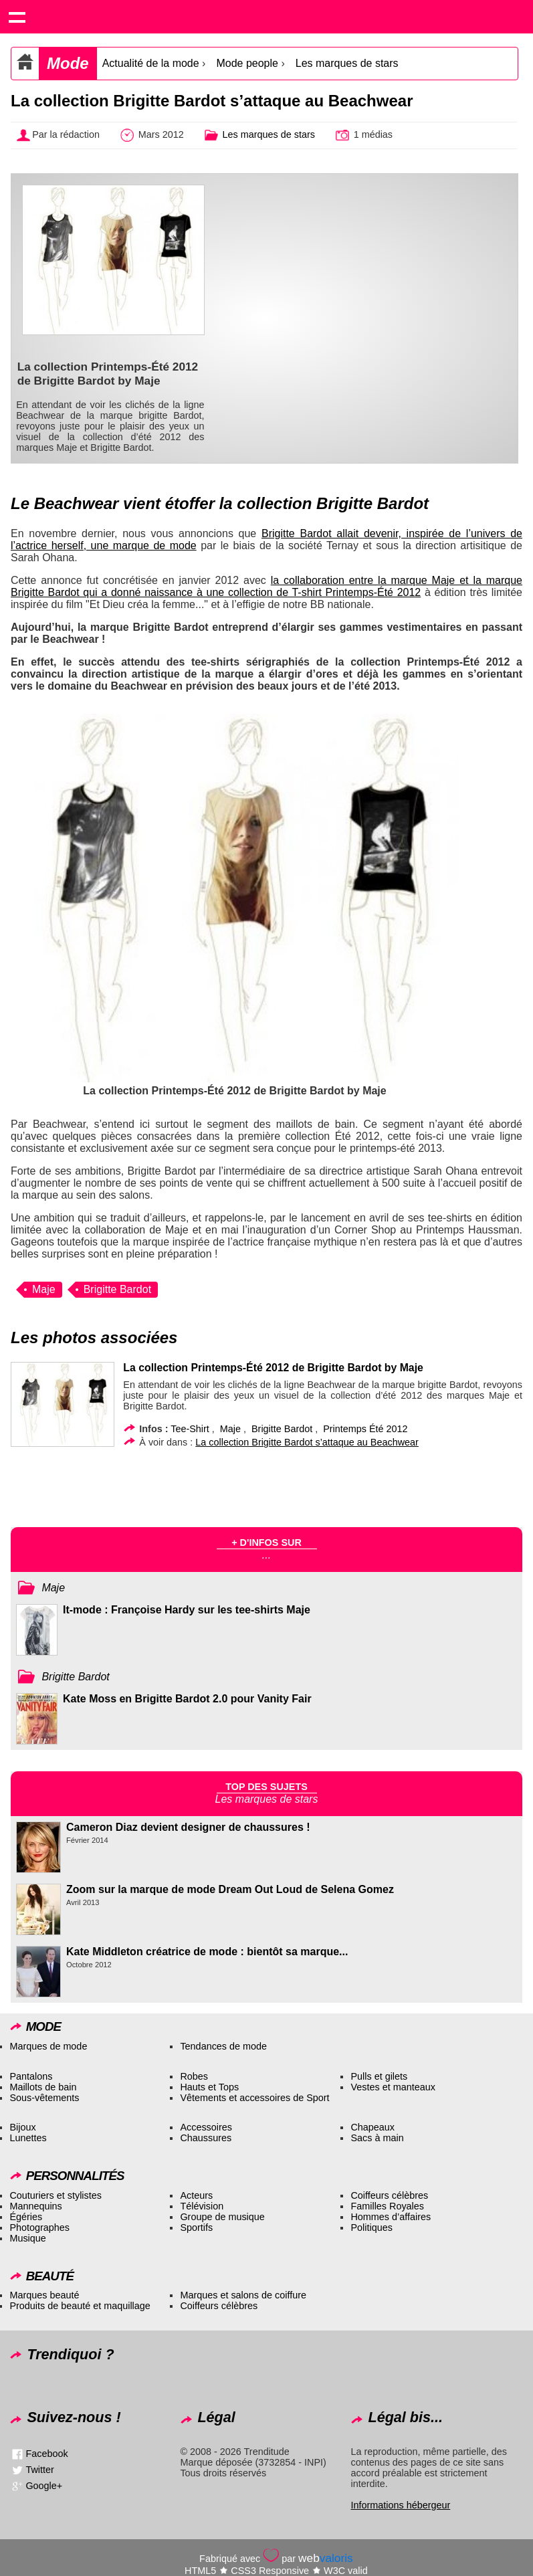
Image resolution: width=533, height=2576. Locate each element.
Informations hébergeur (400, 2505)
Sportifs (196, 2227)
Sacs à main (376, 2138)
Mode (68, 63)
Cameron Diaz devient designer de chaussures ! (188, 1827)
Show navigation (16, 16)
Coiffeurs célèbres (389, 2195)
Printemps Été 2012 (365, 1428)
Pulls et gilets (378, 2076)
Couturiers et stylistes (55, 2195)
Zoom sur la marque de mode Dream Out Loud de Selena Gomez (230, 1889)
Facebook (46, 2453)
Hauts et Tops (209, 2087)
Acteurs (196, 2195)
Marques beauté (44, 2295)
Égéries (25, 2216)
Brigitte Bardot (117, 1289)
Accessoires (206, 2127)
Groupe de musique (222, 2216)
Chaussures (205, 2138)
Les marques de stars (347, 63)
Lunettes (27, 2138)
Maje (44, 1289)
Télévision (201, 2206)
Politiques (371, 2227)
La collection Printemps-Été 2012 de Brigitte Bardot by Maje (273, 1367)
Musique (27, 2238)
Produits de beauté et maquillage (79, 2305)
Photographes (39, 2227)
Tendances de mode (223, 2046)
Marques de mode (48, 2046)
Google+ (43, 2485)
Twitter (39, 2469)
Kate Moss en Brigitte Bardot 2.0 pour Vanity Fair (187, 1698)
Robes (194, 2076)
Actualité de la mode (150, 63)
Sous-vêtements (44, 2097)
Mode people (247, 63)
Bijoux (22, 2127)
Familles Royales (387, 2206)
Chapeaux (372, 2127)
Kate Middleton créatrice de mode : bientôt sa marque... (207, 1951)
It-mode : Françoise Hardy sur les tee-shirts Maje (186, 1609)
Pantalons (30, 2076)
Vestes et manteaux (392, 2087)
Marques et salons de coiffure (243, 2295)
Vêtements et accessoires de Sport (254, 2097)
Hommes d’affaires (390, 2216)
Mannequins (35, 2206)
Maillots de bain (42, 2087)
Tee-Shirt (190, 1428)
